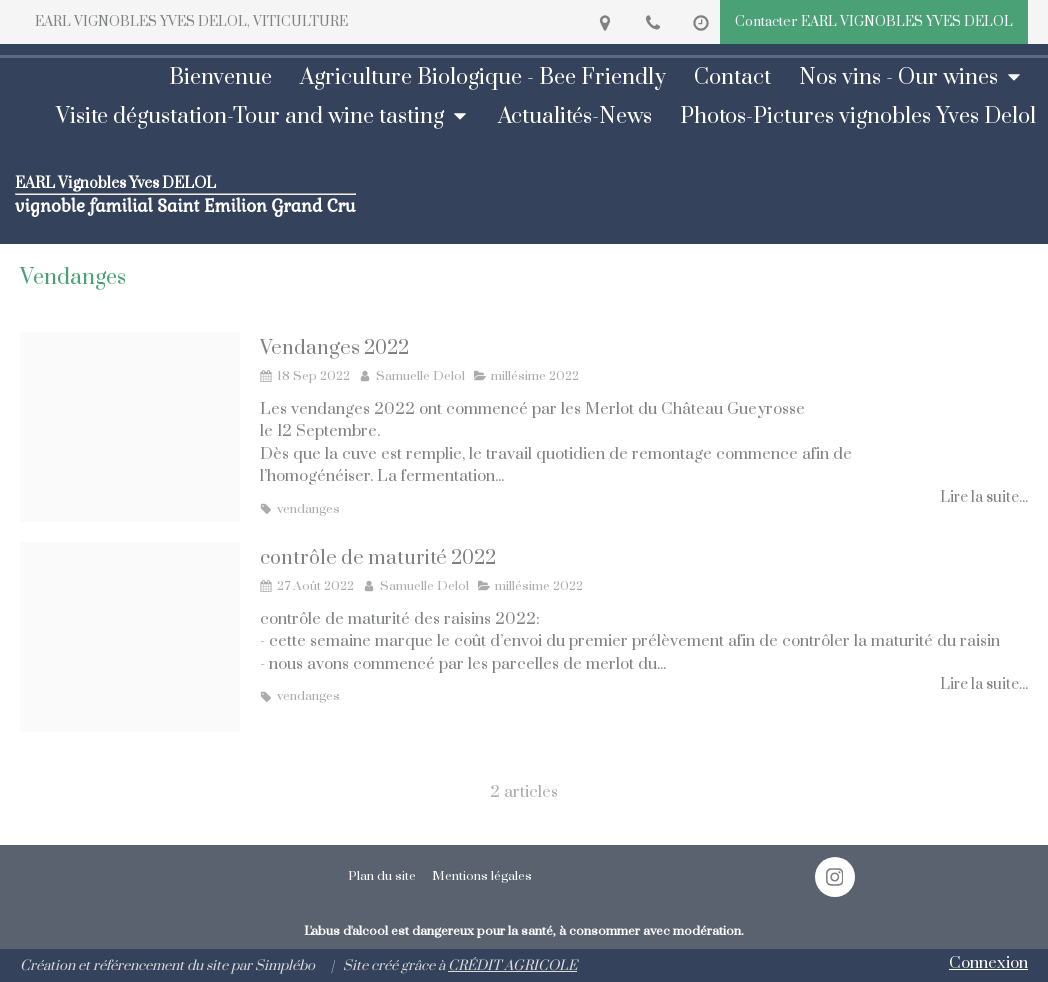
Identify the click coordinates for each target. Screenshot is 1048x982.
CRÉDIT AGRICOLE (512, 966)
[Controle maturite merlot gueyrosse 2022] (130, 637)
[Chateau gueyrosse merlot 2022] (130, 427)
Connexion (988, 963)
